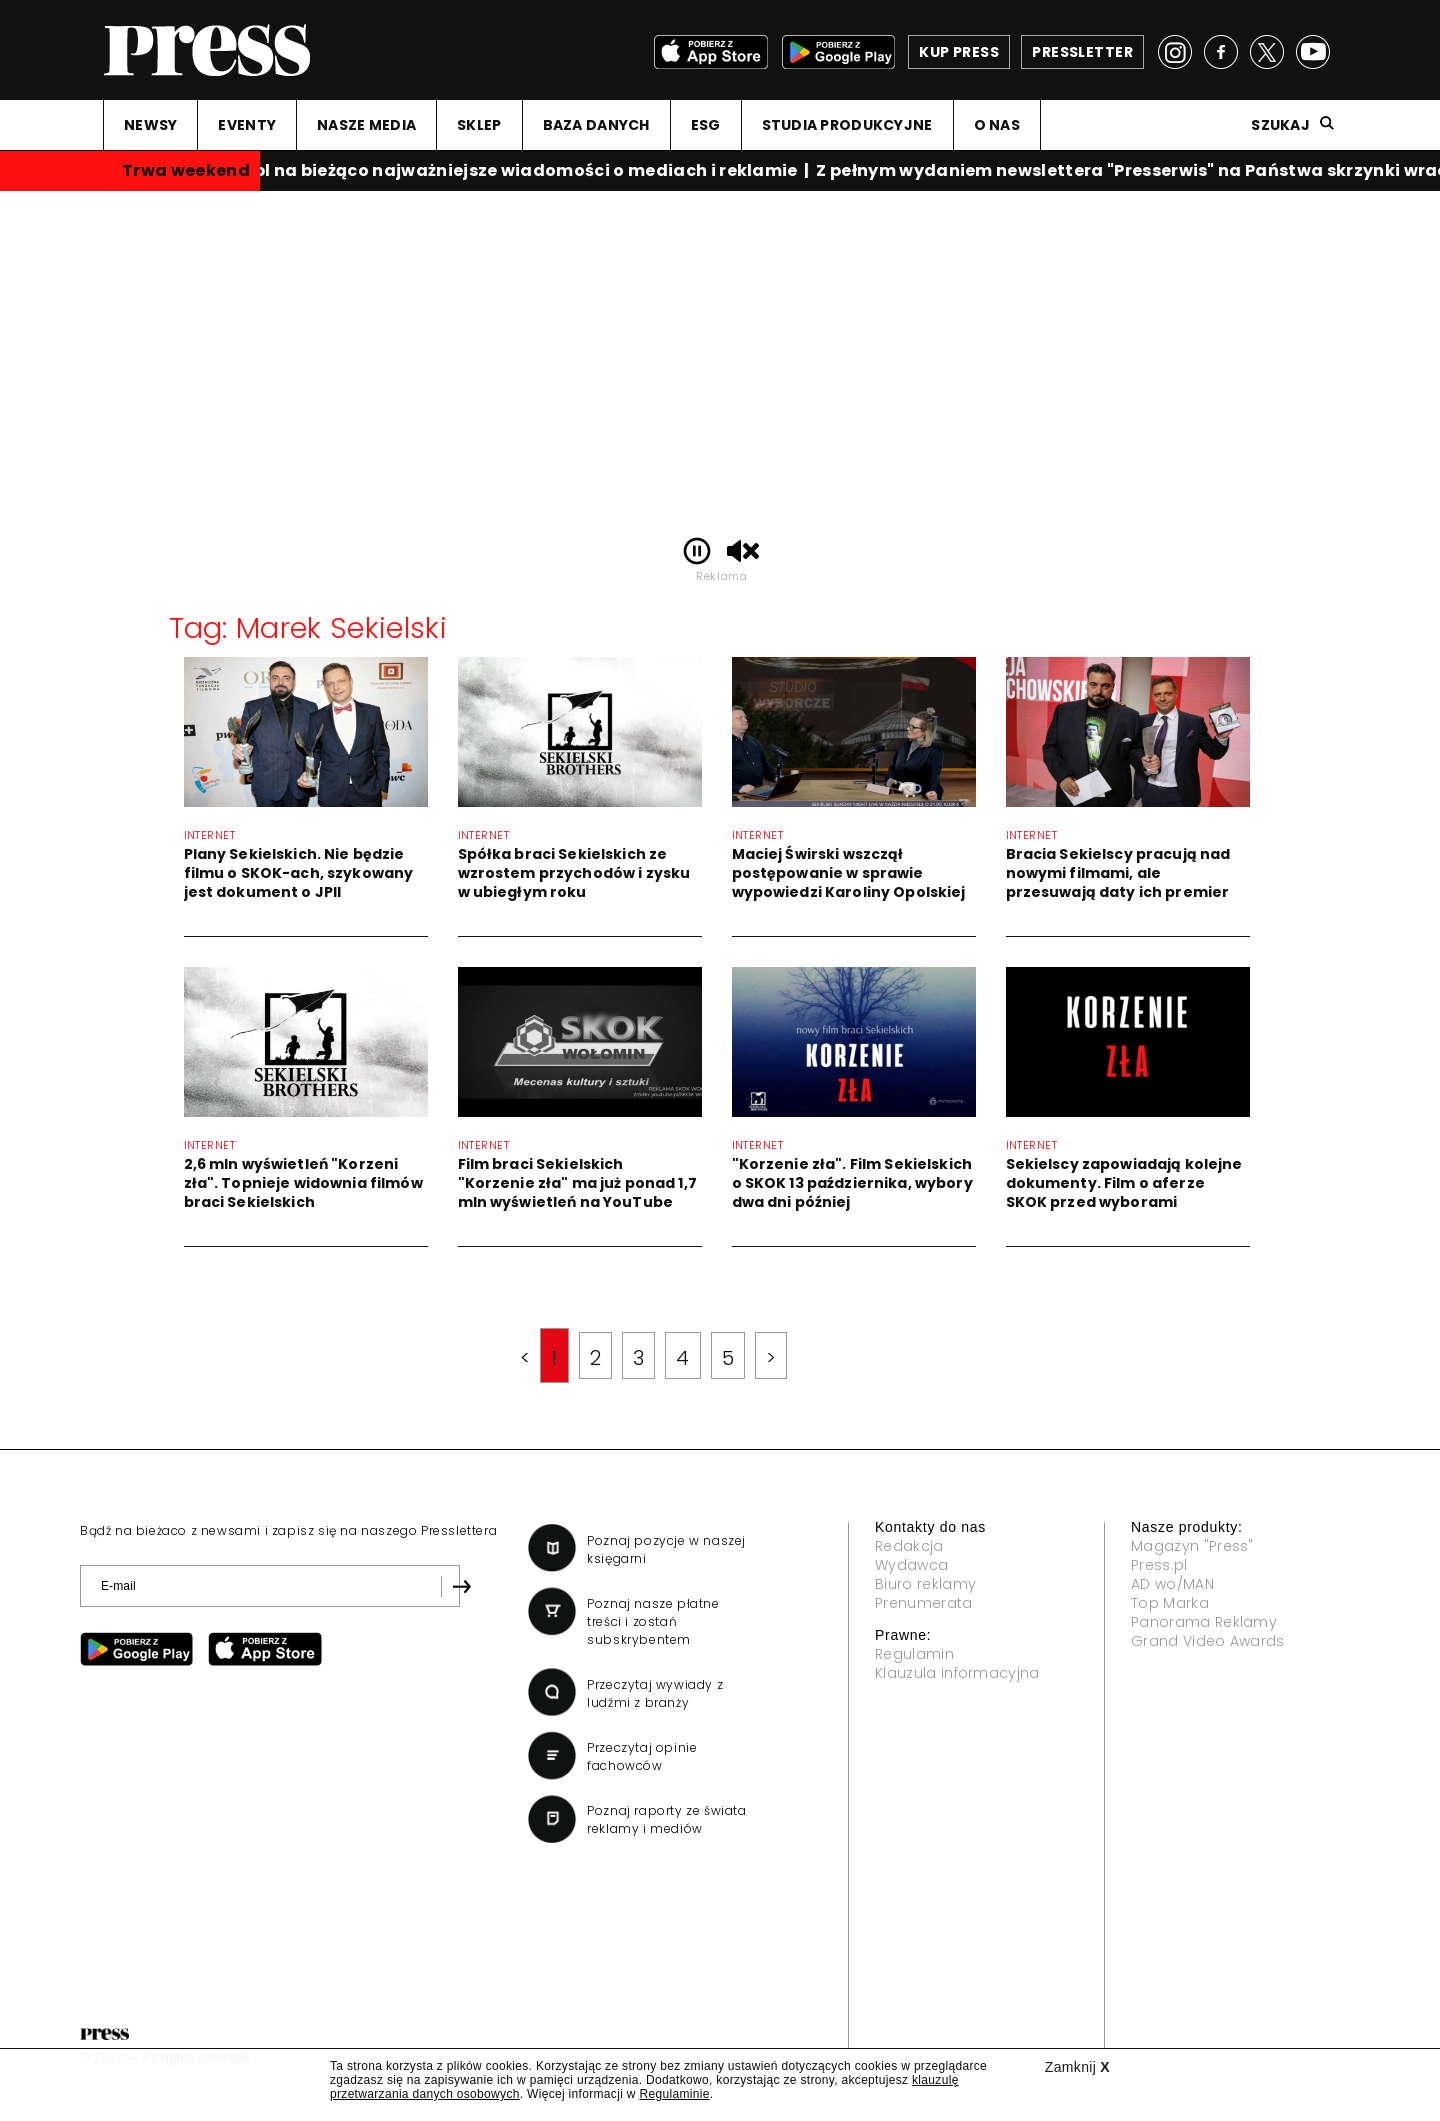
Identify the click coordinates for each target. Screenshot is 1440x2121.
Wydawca (911, 1565)
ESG (706, 125)
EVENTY (247, 125)
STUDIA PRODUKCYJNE (847, 125)
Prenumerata (924, 1603)
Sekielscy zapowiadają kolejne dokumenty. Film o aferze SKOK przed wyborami (1124, 1183)
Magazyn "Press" (1192, 1546)
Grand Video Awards (1208, 1641)
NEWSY (150, 125)
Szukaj (1280, 125)
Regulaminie (674, 2094)
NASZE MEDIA (366, 125)
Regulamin (914, 1654)
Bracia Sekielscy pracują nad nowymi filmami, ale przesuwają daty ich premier (1118, 873)
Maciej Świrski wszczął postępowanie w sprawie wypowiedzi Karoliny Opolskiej (849, 873)
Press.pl (1159, 1565)
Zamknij (1077, 2067)
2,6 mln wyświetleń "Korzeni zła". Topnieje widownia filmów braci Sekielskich (303, 1183)
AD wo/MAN (1172, 1584)
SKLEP (479, 125)
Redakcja (909, 1546)
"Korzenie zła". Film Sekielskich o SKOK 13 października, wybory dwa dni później (852, 1183)
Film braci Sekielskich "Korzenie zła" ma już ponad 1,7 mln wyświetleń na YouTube (577, 1183)
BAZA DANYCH (596, 125)
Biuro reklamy (925, 1584)
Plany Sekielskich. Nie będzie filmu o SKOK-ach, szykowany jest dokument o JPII (299, 873)
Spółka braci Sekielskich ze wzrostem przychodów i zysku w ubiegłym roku (574, 873)
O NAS (997, 125)
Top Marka (1170, 1603)
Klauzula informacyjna (957, 1673)
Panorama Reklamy (1204, 1622)
